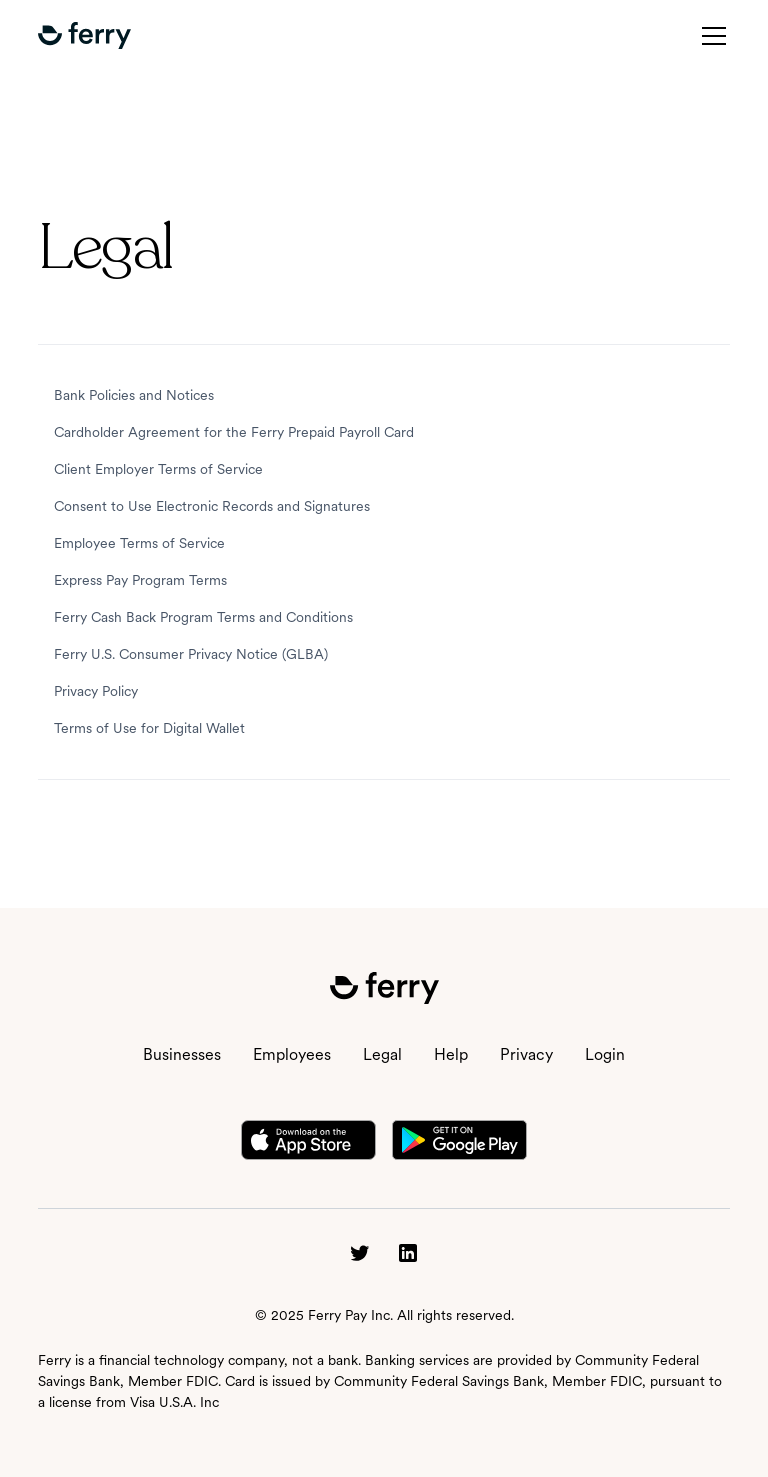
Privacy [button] (526, 1054)
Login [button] (605, 1054)
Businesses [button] (182, 1054)
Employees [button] (292, 1054)
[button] (84, 35)
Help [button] (451, 1054)
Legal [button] (382, 1054)
